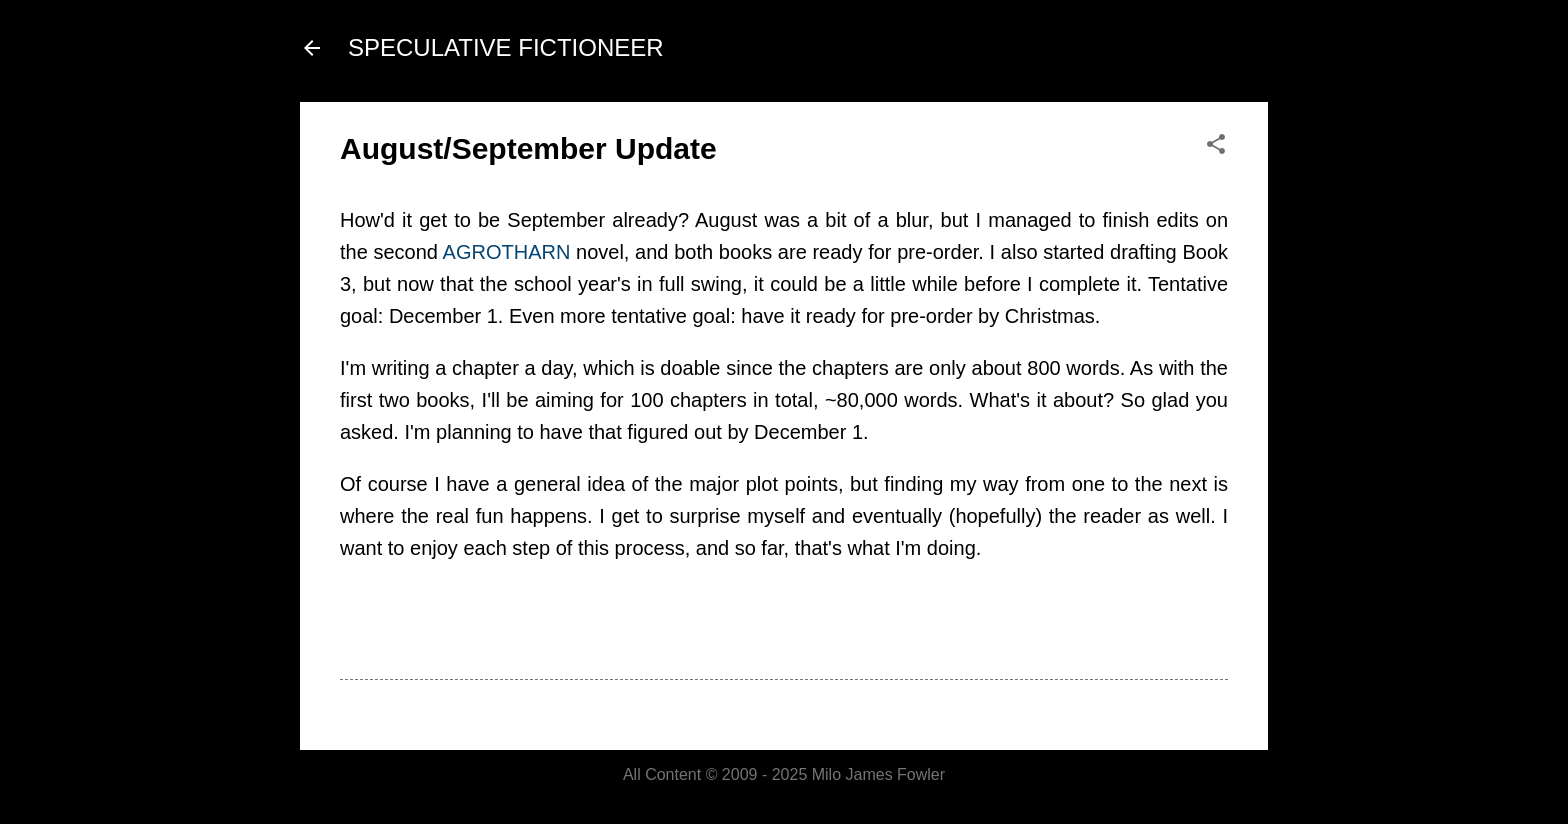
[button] (1216, 145)
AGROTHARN (507, 252)
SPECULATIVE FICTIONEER (506, 47)
